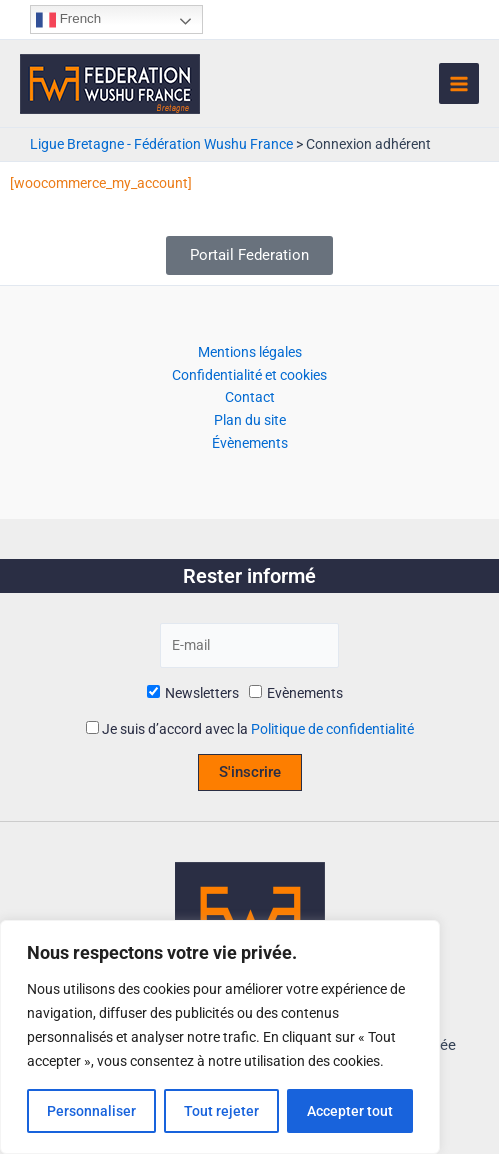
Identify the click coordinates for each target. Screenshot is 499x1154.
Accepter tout (350, 1111)
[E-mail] (249, 645)
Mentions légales (250, 352)
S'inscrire (250, 772)
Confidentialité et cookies (249, 375)
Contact (250, 397)
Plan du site (250, 420)
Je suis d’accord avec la (250, 729)
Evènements (296, 693)
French (68, 20)
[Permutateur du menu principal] (459, 83)
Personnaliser (91, 1111)
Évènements (250, 443)
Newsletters (193, 693)
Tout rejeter (221, 1111)
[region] (220, 1037)
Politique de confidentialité (332, 729)
